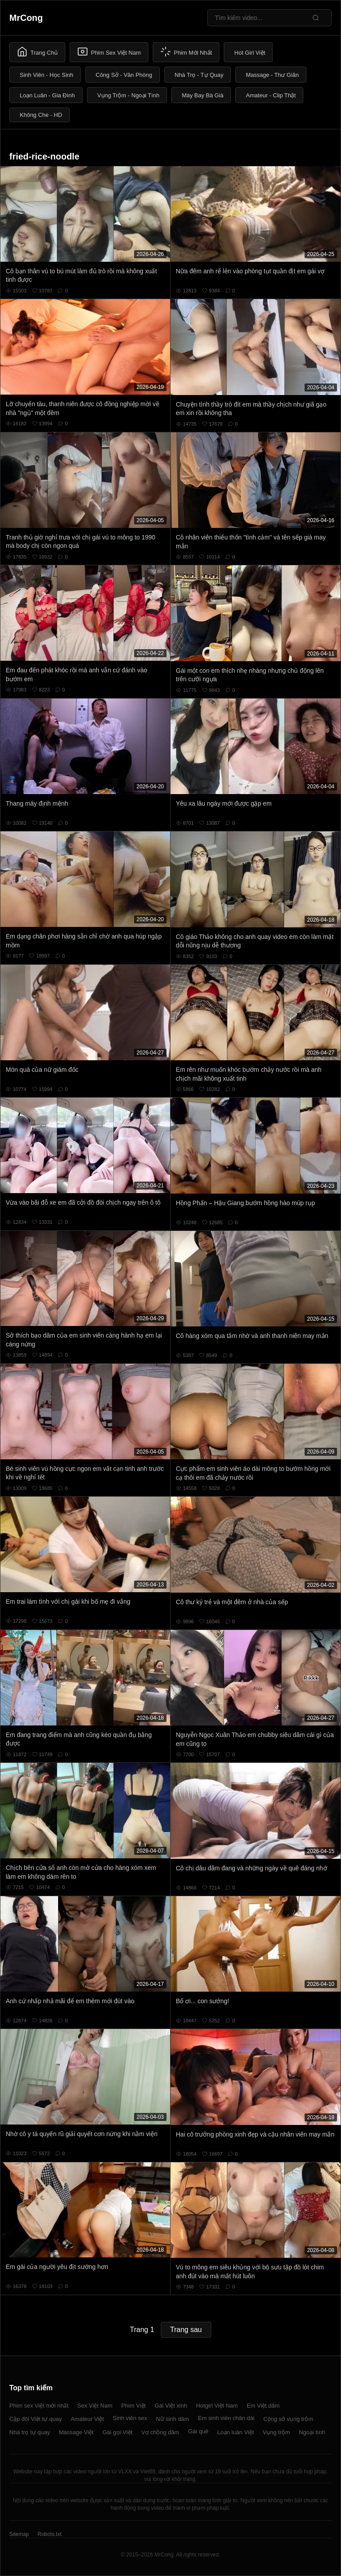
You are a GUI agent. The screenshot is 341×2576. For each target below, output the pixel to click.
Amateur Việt (87, 2419)
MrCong (26, 18)
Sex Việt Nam (94, 2405)
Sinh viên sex (130, 2418)
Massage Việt (76, 2432)
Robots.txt (49, 2534)
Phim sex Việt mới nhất (38, 2405)
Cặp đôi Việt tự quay (35, 2419)
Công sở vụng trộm (288, 2419)
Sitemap (19, 2534)
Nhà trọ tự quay (29, 2432)
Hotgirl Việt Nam (217, 2405)
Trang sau (186, 2329)
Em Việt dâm (263, 2405)
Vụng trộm (276, 2432)
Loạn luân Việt (235, 2432)
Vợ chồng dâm (160, 2432)
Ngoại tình (312, 2432)
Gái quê (198, 2431)
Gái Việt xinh (171, 2405)
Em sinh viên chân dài (226, 2418)
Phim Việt (133, 2405)
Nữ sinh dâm (172, 2419)
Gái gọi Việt (118, 2432)
